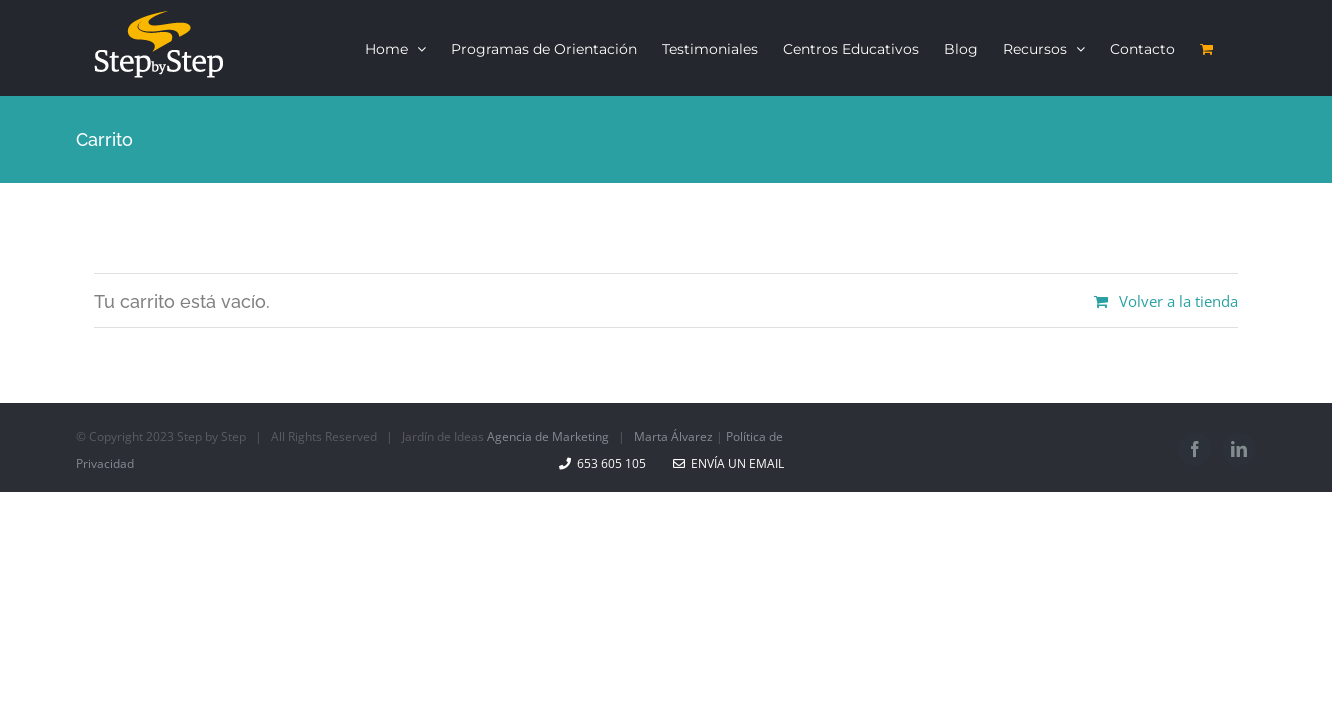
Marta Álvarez (673, 436)
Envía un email (728, 463)
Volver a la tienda (1178, 301)
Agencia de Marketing (548, 436)
